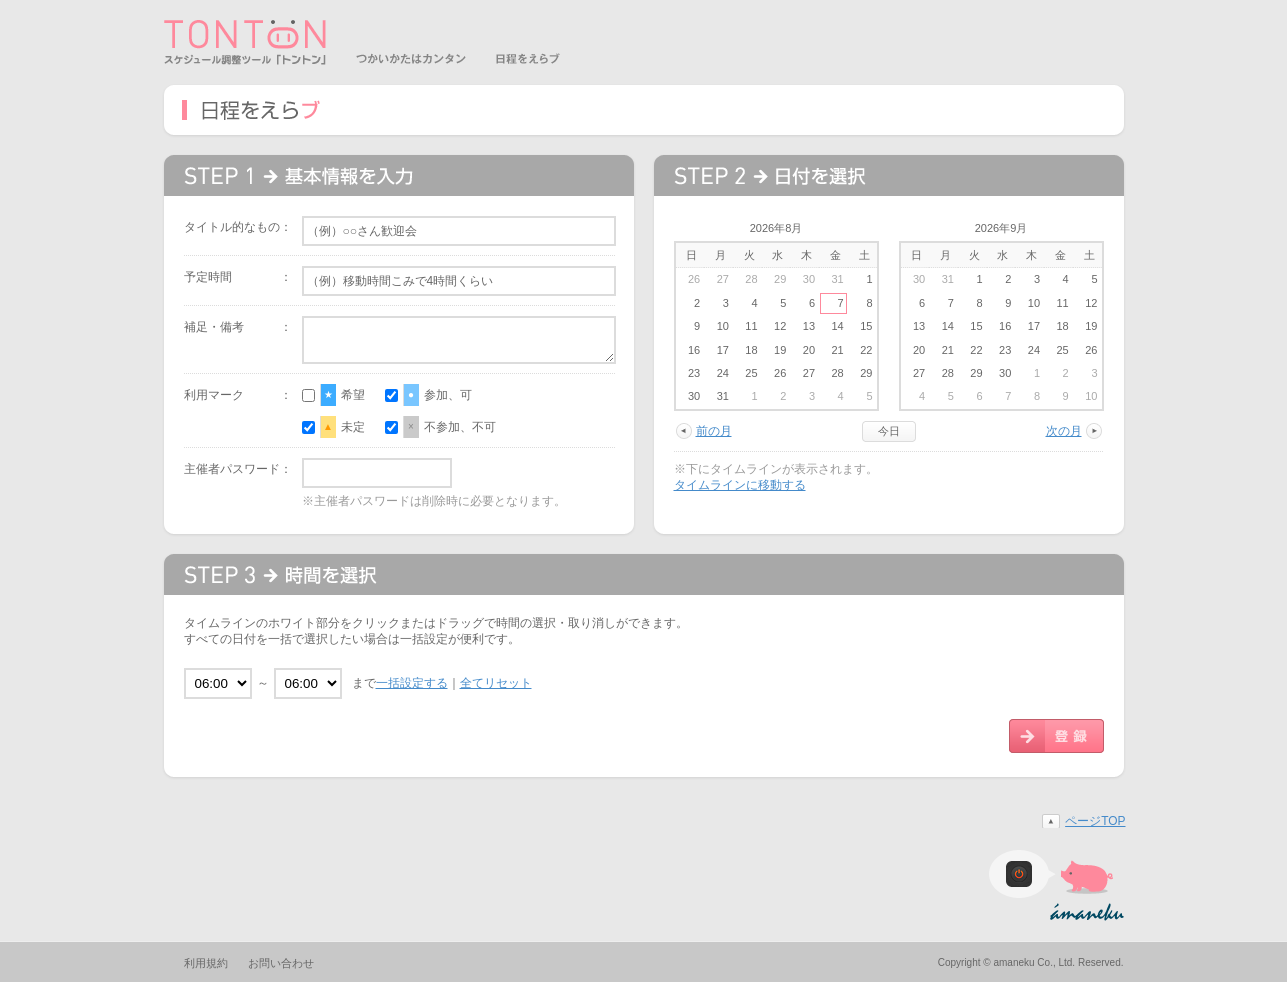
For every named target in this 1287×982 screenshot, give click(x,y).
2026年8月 (776, 228)
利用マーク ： (238, 395)
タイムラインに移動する (740, 485)
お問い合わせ (281, 963)
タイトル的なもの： (238, 227)
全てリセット (496, 683)
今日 (889, 431)
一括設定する (412, 683)
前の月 (714, 431)
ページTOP (1095, 821)
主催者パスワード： (238, 469)
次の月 (1064, 431)
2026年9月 (1001, 228)
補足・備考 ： (238, 327)
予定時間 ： (238, 277)
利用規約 (206, 963)
